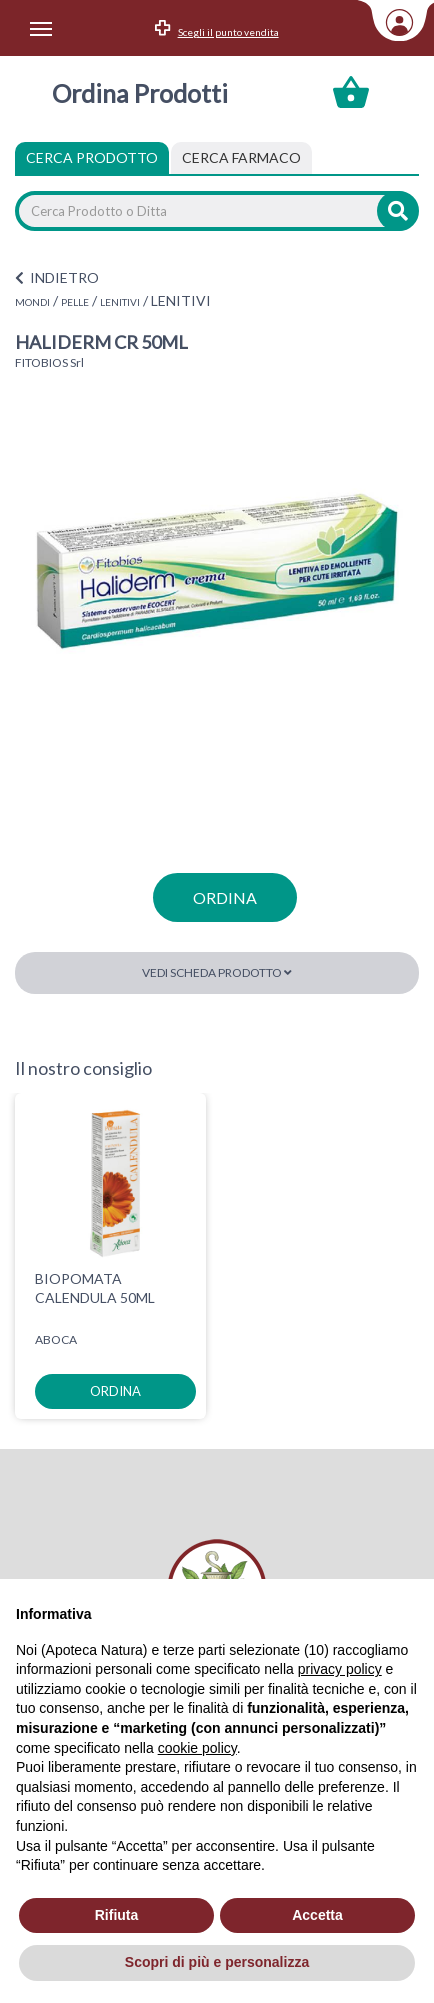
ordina (225, 897)
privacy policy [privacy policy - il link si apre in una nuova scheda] (340, 1669)
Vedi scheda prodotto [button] (217, 972)
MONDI (32, 302)
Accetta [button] (317, 1915)
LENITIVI (120, 302)
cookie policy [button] (197, 1748)
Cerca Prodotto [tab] (92, 157)
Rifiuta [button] (117, 1915)
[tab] (241, 158)
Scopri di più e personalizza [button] (217, 1962)
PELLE (75, 302)
